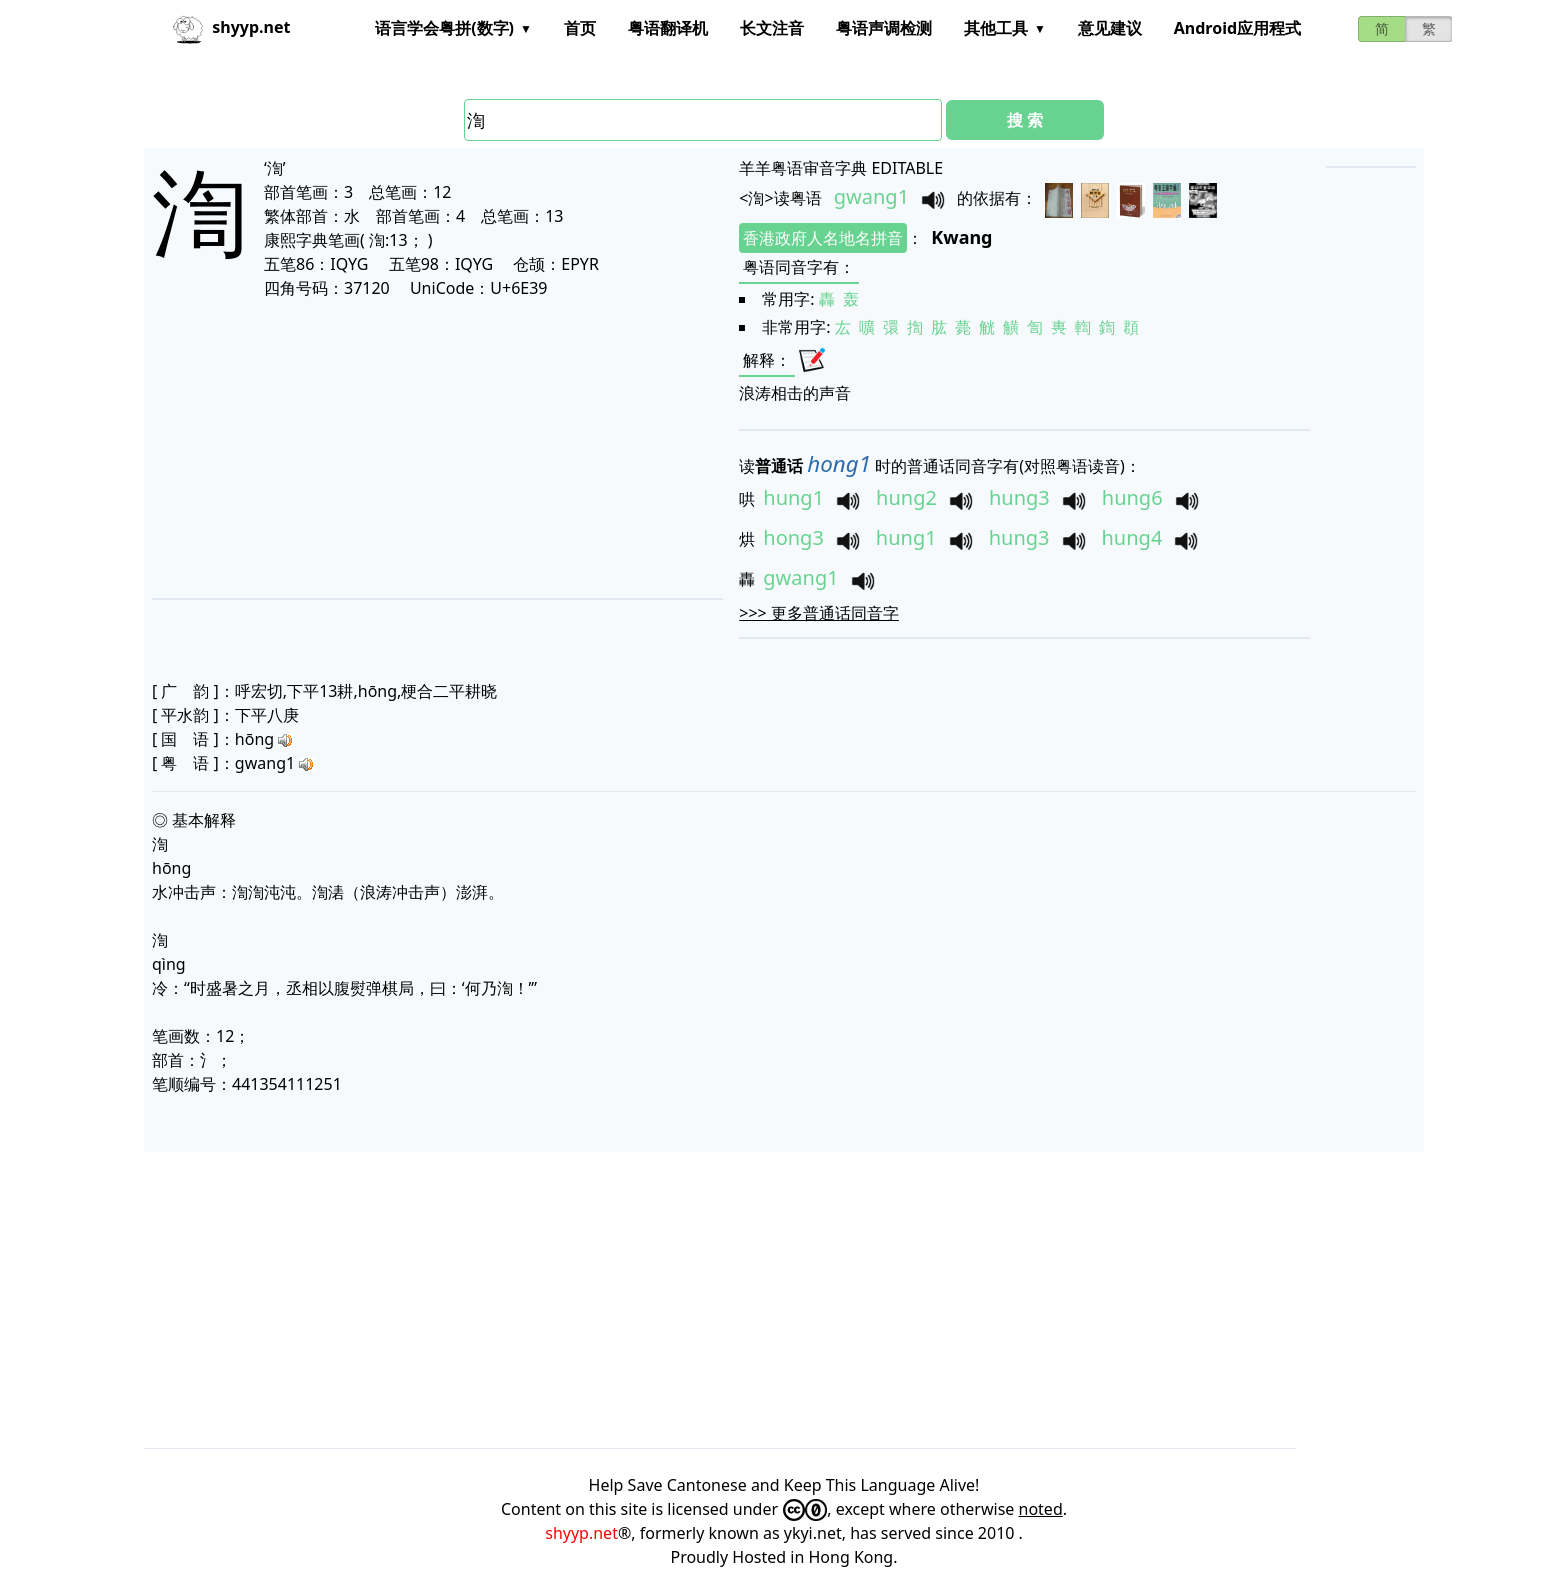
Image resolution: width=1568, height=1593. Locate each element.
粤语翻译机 (668, 28)
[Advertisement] (393, 448)
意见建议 (1110, 28)
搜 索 (1025, 120)
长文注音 (772, 28)
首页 (580, 28)
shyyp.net (581, 1533)
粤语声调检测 (884, 28)
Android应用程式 (1237, 28)
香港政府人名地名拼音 (823, 238)
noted (1041, 1509)
